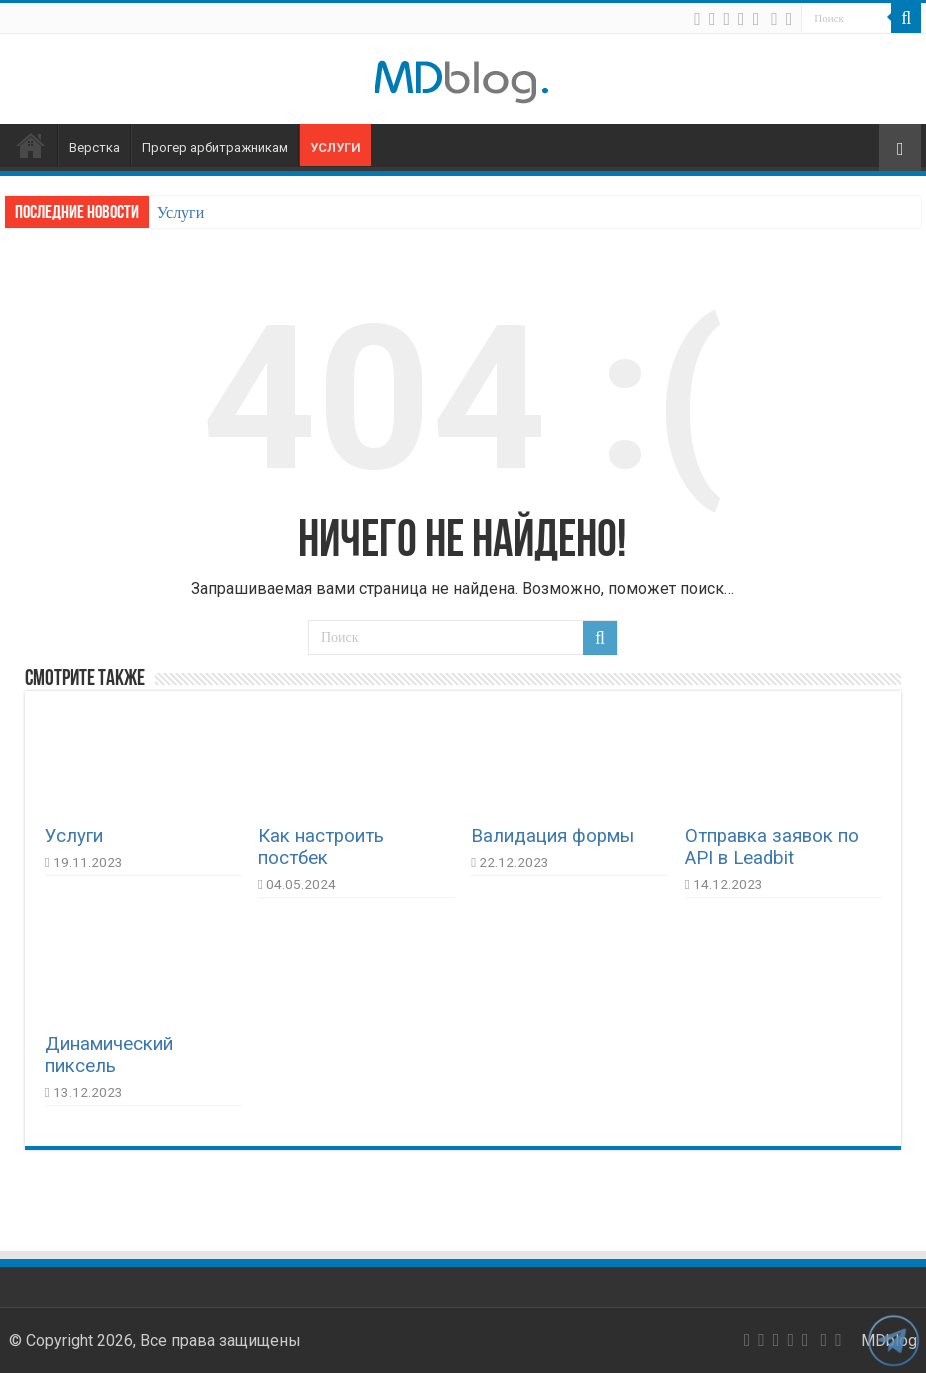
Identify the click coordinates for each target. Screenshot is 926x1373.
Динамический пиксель (109, 1055)
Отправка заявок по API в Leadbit (772, 847)
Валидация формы (552, 836)
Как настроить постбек (321, 847)
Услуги (335, 147)
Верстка (94, 147)
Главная (31, 145)
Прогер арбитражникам (215, 147)
